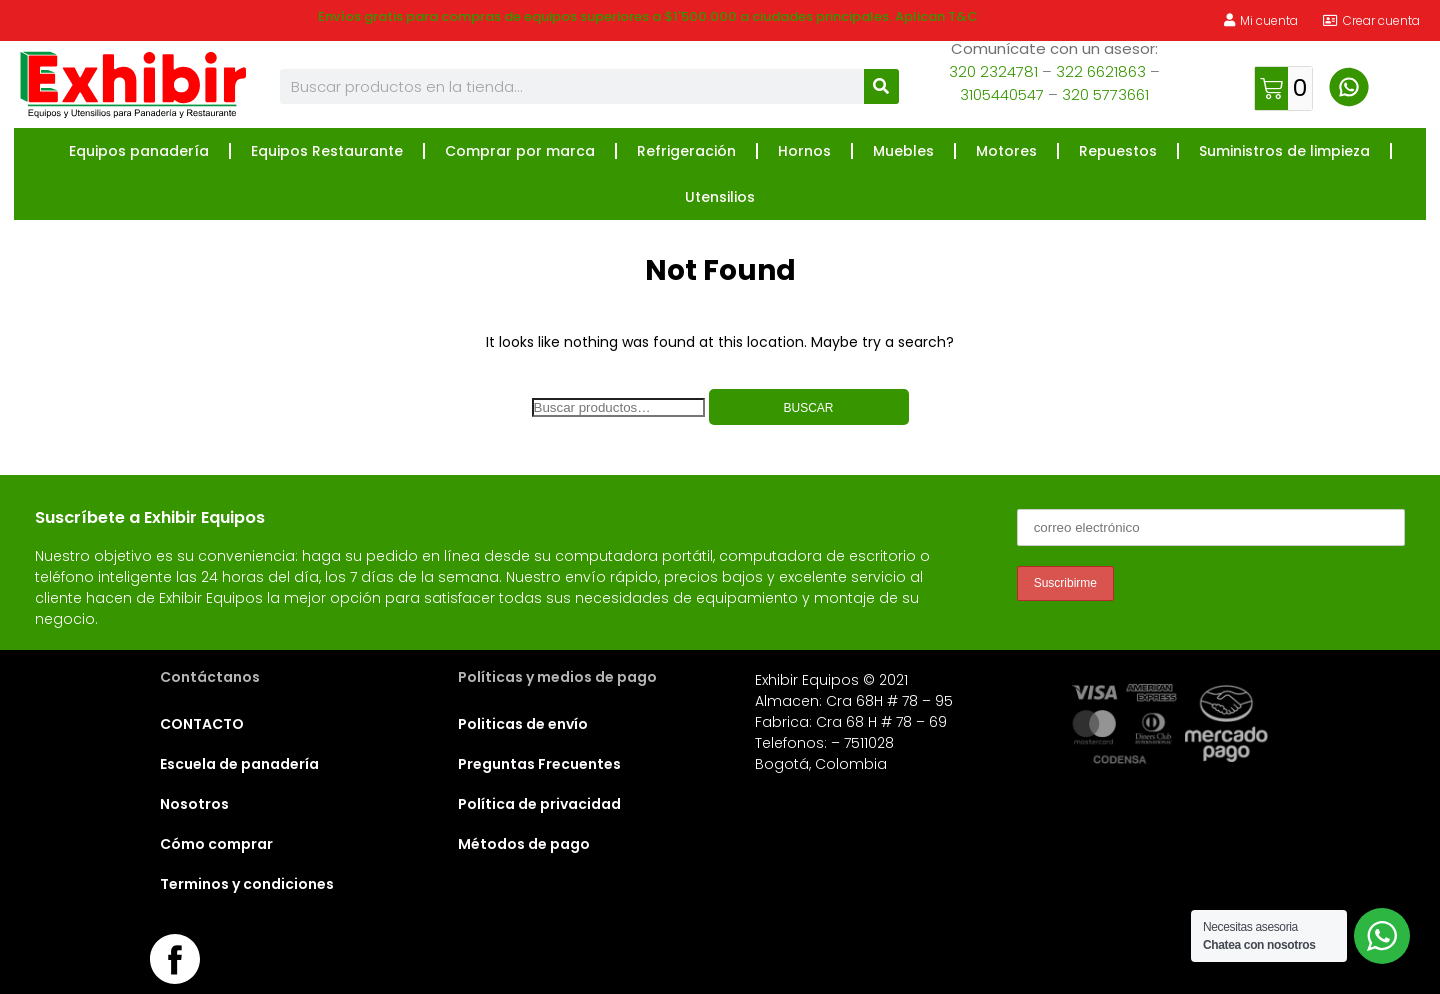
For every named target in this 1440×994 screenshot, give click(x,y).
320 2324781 (993, 71)
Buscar (808, 408)
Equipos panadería (139, 151)
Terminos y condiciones (247, 884)
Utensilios (720, 197)
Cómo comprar (216, 844)
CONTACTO (202, 724)
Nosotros (194, 804)
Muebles (903, 151)
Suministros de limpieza (1284, 151)
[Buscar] (881, 86)
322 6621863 (1101, 71)
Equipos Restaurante (327, 151)
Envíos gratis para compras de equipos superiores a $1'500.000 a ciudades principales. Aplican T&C (648, 16)
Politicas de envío (523, 724)
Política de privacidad (539, 804)
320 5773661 (1105, 94)
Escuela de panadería (239, 764)
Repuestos (1118, 151)
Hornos (804, 151)
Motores (1006, 151)
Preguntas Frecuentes (539, 764)
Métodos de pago (524, 844)
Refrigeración (686, 151)
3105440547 (1002, 94)
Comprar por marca (520, 151)
